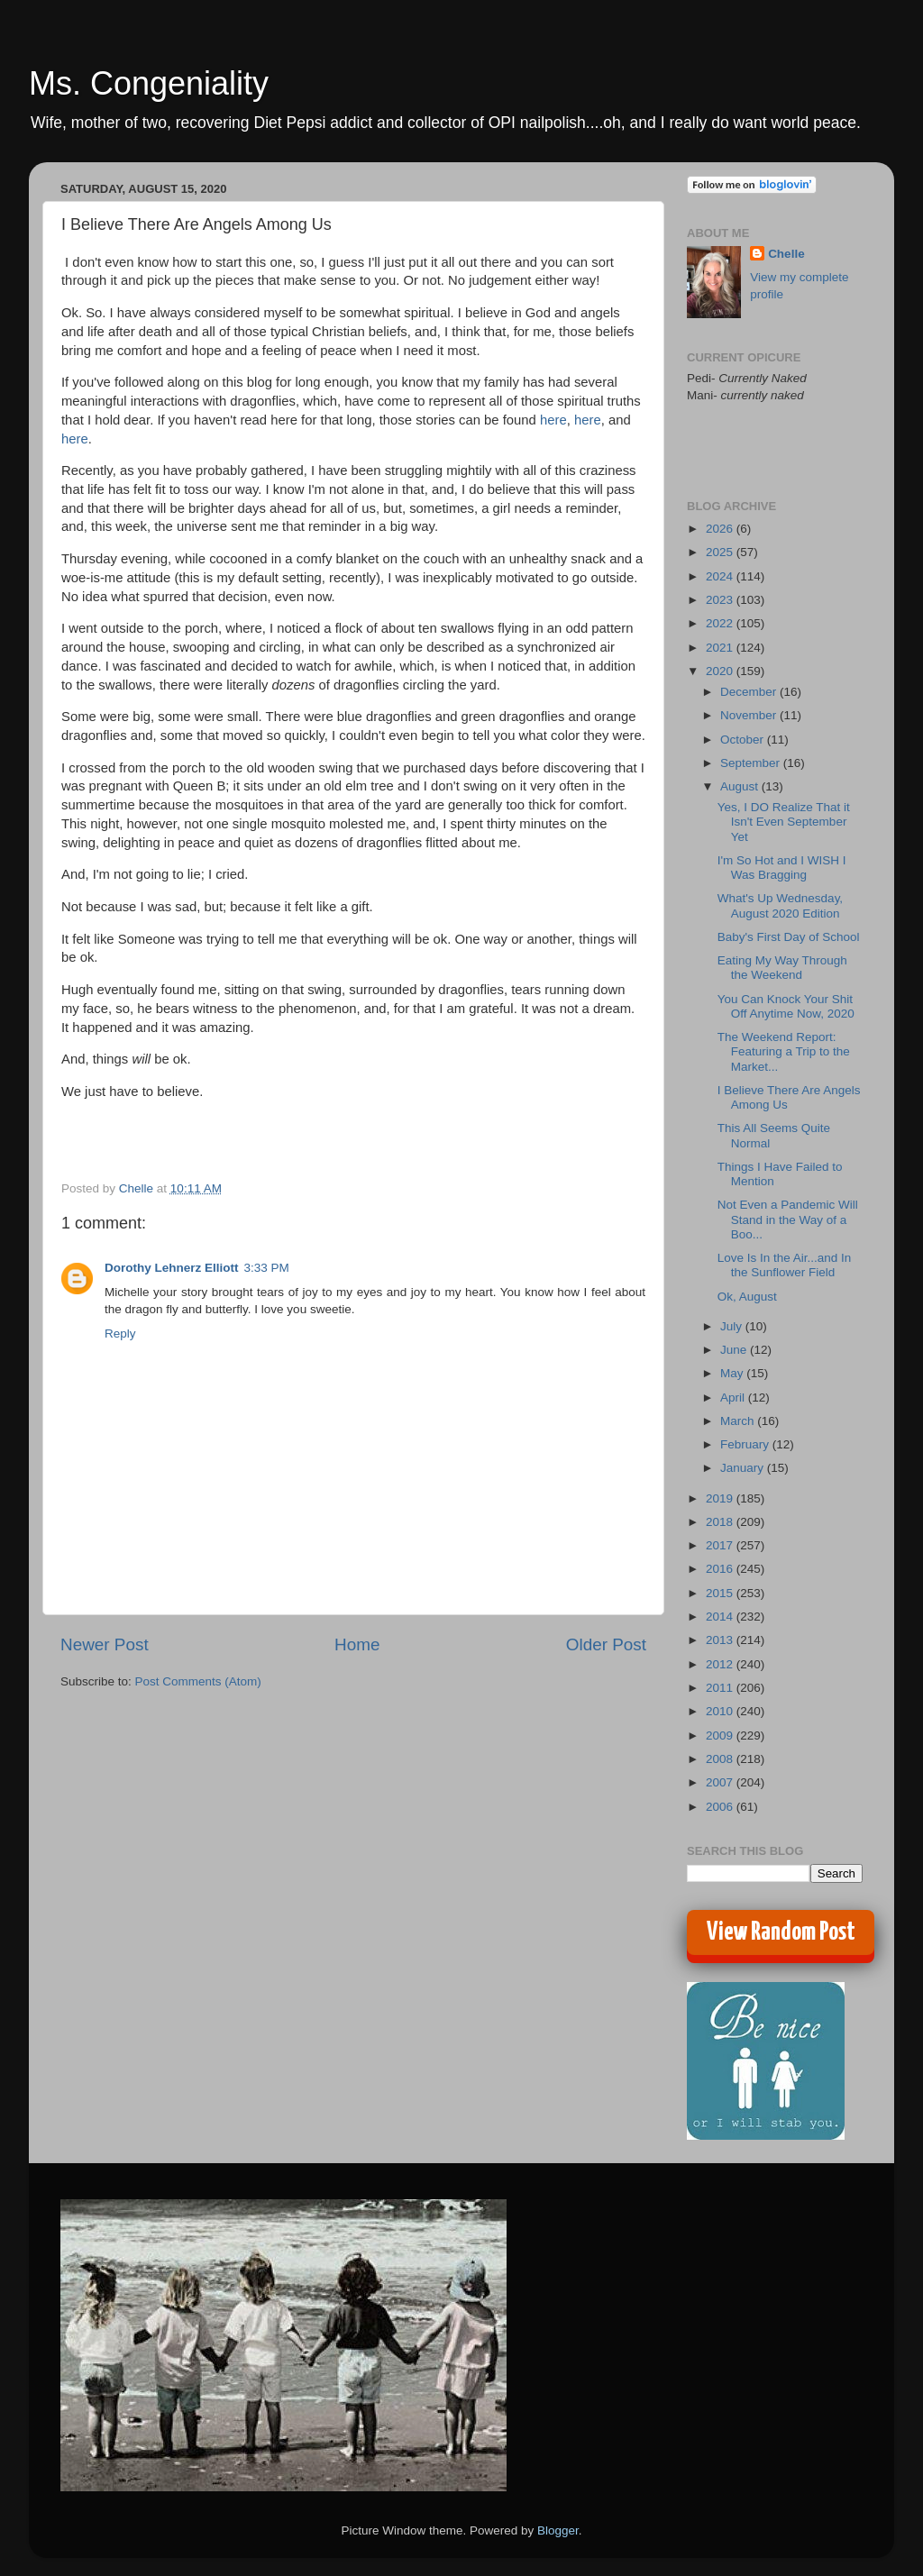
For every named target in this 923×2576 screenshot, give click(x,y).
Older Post (606, 1644)
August (741, 786)
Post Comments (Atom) (198, 1681)
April (734, 1397)
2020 (721, 671)
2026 (721, 528)
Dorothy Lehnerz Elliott (172, 1267)
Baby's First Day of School (788, 937)
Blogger (558, 2530)
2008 (721, 1759)
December (750, 692)
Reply (120, 1333)
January (743, 1468)
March (738, 1421)
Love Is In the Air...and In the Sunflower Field (784, 1265)
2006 (721, 1806)
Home (356, 1644)
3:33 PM (266, 1267)
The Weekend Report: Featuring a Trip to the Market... (783, 1051)
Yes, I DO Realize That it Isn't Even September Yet (783, 821)
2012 (721, 1664)
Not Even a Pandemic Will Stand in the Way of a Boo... (787, 1219)
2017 (721, 1545)
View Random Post (781, 1932)
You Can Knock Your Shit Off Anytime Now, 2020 (785, 1006)
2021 (721, 647)
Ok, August (747, 1296)
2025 (721, 552)
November (750, 715)
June (735, 1350)
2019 (721, 1498)
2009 (721, 1735)
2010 (721, 1711)
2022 (721, 623)
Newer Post (104, 1644)
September (751, 763)
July (732, 1326)
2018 (721, 1522)
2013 (721, 1640)
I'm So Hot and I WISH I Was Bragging (781, 868)
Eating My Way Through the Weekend (782, 968)
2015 (721, 1593)
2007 (721, 1782)
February (746, 1444)
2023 (721, 600)
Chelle (786, 253)
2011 (721, 1687)
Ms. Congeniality (149, 83)
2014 (721, 1616)
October (743, 739)
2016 (721, 1569)
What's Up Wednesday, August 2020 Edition (780, 905)
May (733, 1373)
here (553, 420)
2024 (721, 576)
